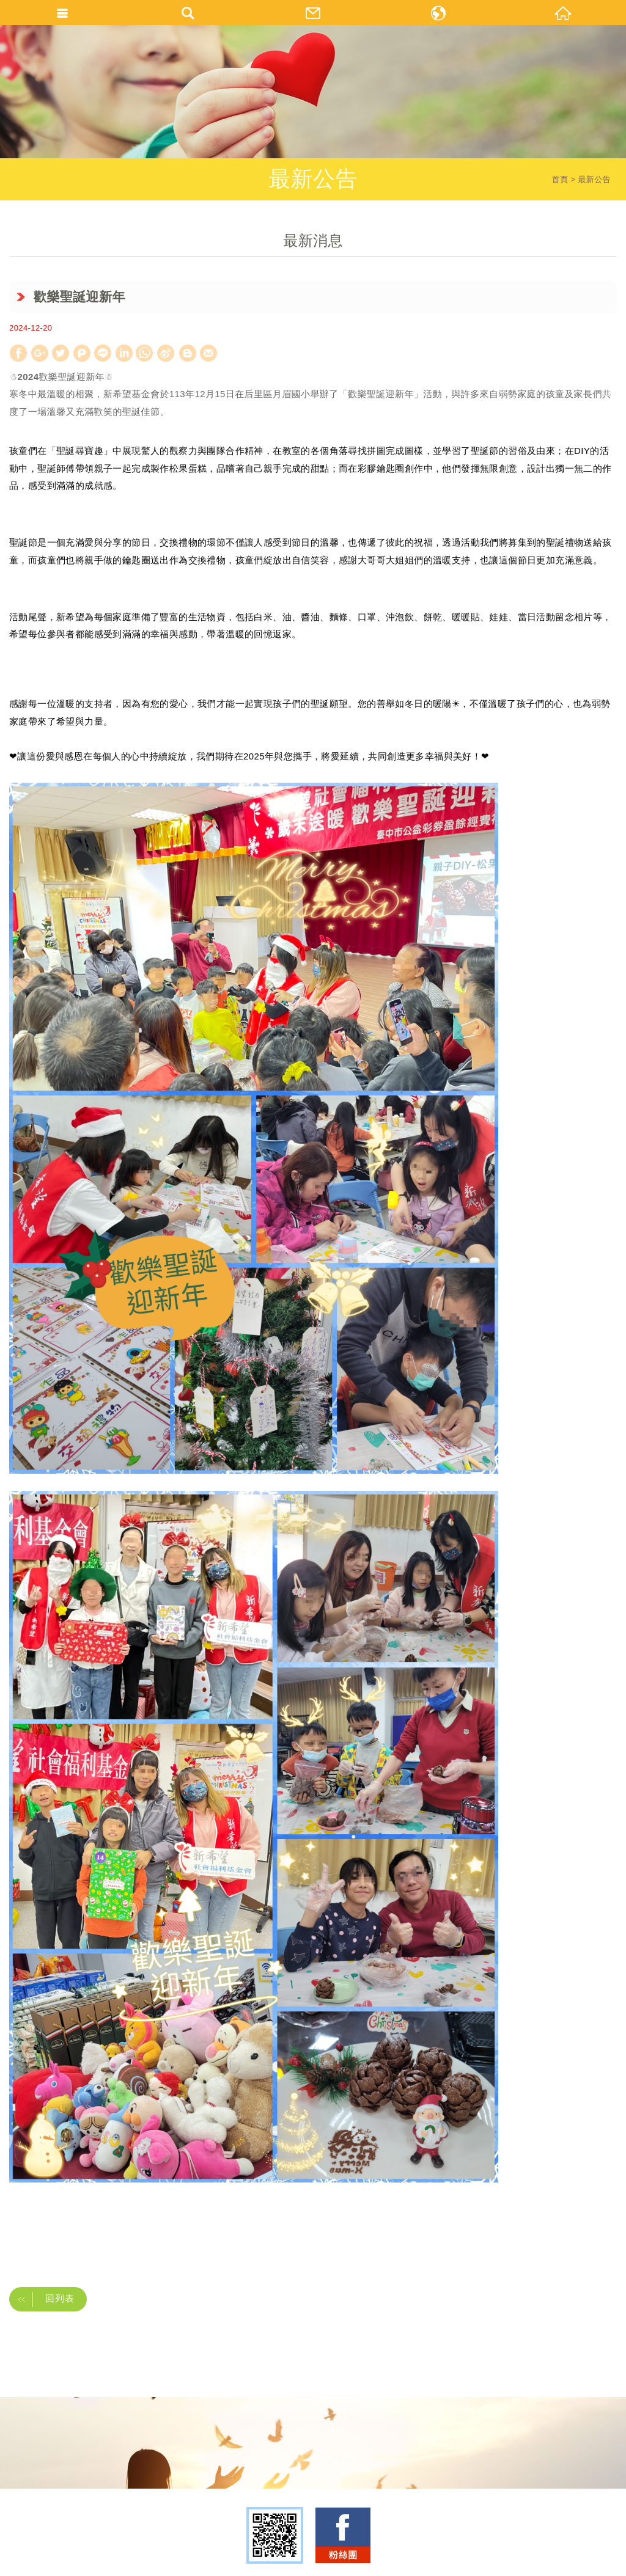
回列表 (42, 2299)
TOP (309, 2562)
